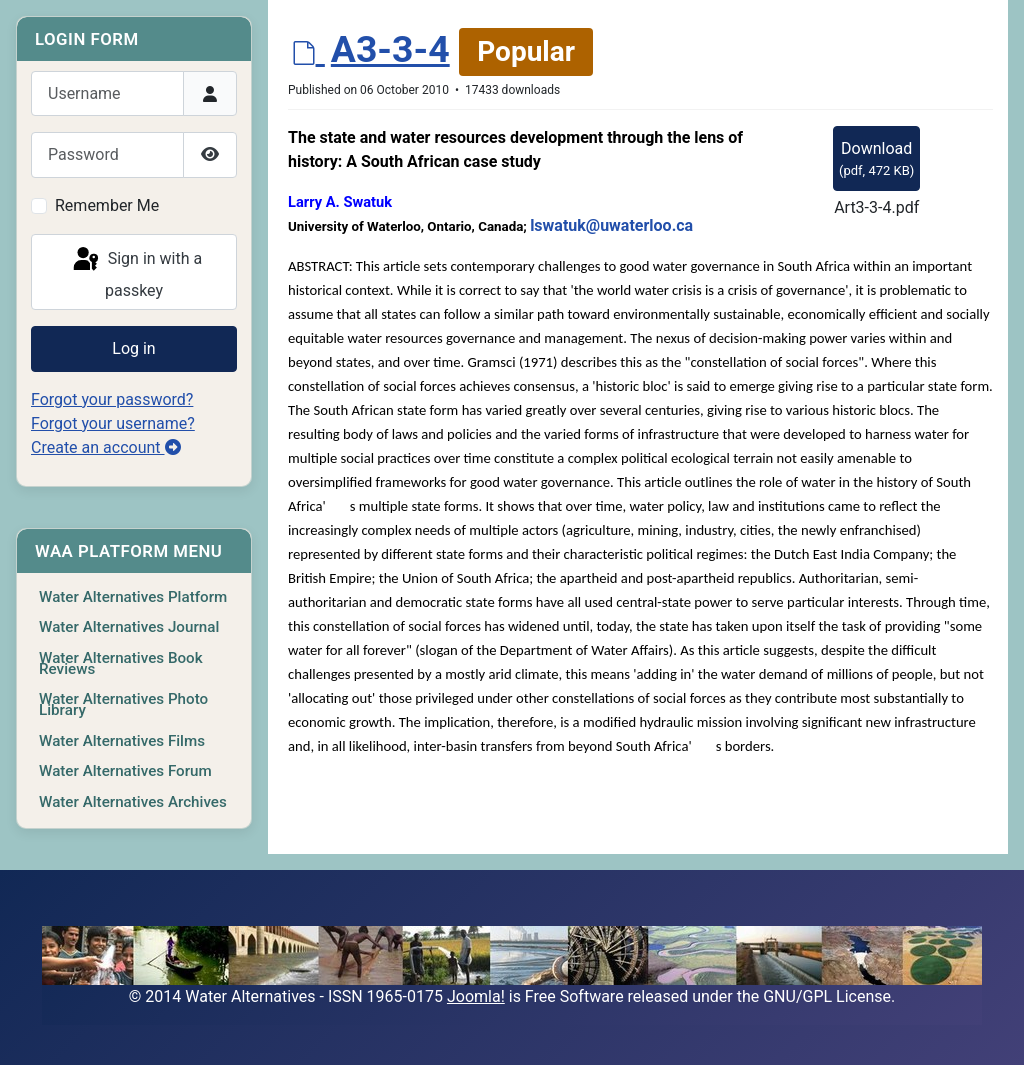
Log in (133, 348)
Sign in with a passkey (136, 272)
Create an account (106, 447)
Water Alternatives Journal (129, 627)
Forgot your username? (113, 423)
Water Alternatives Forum (125, 771)
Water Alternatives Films (122, 741)
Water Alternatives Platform (133, 597)
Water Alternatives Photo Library (123, 704)
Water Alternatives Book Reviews (121, 663)
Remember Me (107, 205)
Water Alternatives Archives (133, 802)
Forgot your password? (112, 399)
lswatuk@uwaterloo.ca (611, 225)
